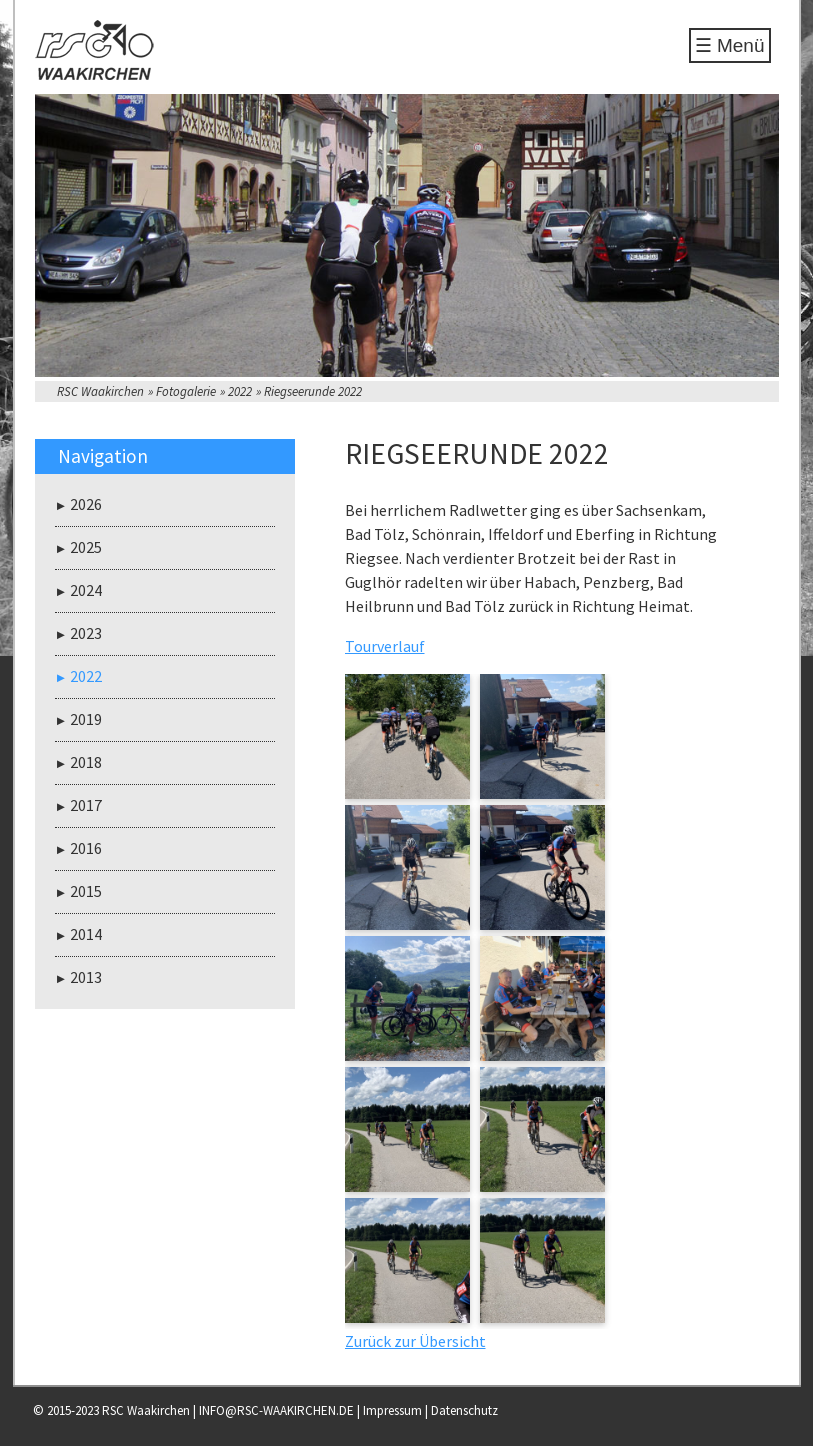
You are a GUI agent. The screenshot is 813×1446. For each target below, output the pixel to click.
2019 (86, 719)
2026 (86, 504)
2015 (86, 891)
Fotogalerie (186, 391)
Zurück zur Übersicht (415, 1341)
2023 (86, 633)
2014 (86, 934)
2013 (86, 977)
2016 (86, 848)
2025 (86, 547)
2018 (86, 762)
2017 (86, 805)
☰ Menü (730, 45)
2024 (86, 590)
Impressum (392, 1410)
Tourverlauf (385, 646)
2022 (240, 391)
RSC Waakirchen (100, 391)
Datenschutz (464, 1410)
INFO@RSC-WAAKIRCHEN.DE (276, 1410)
